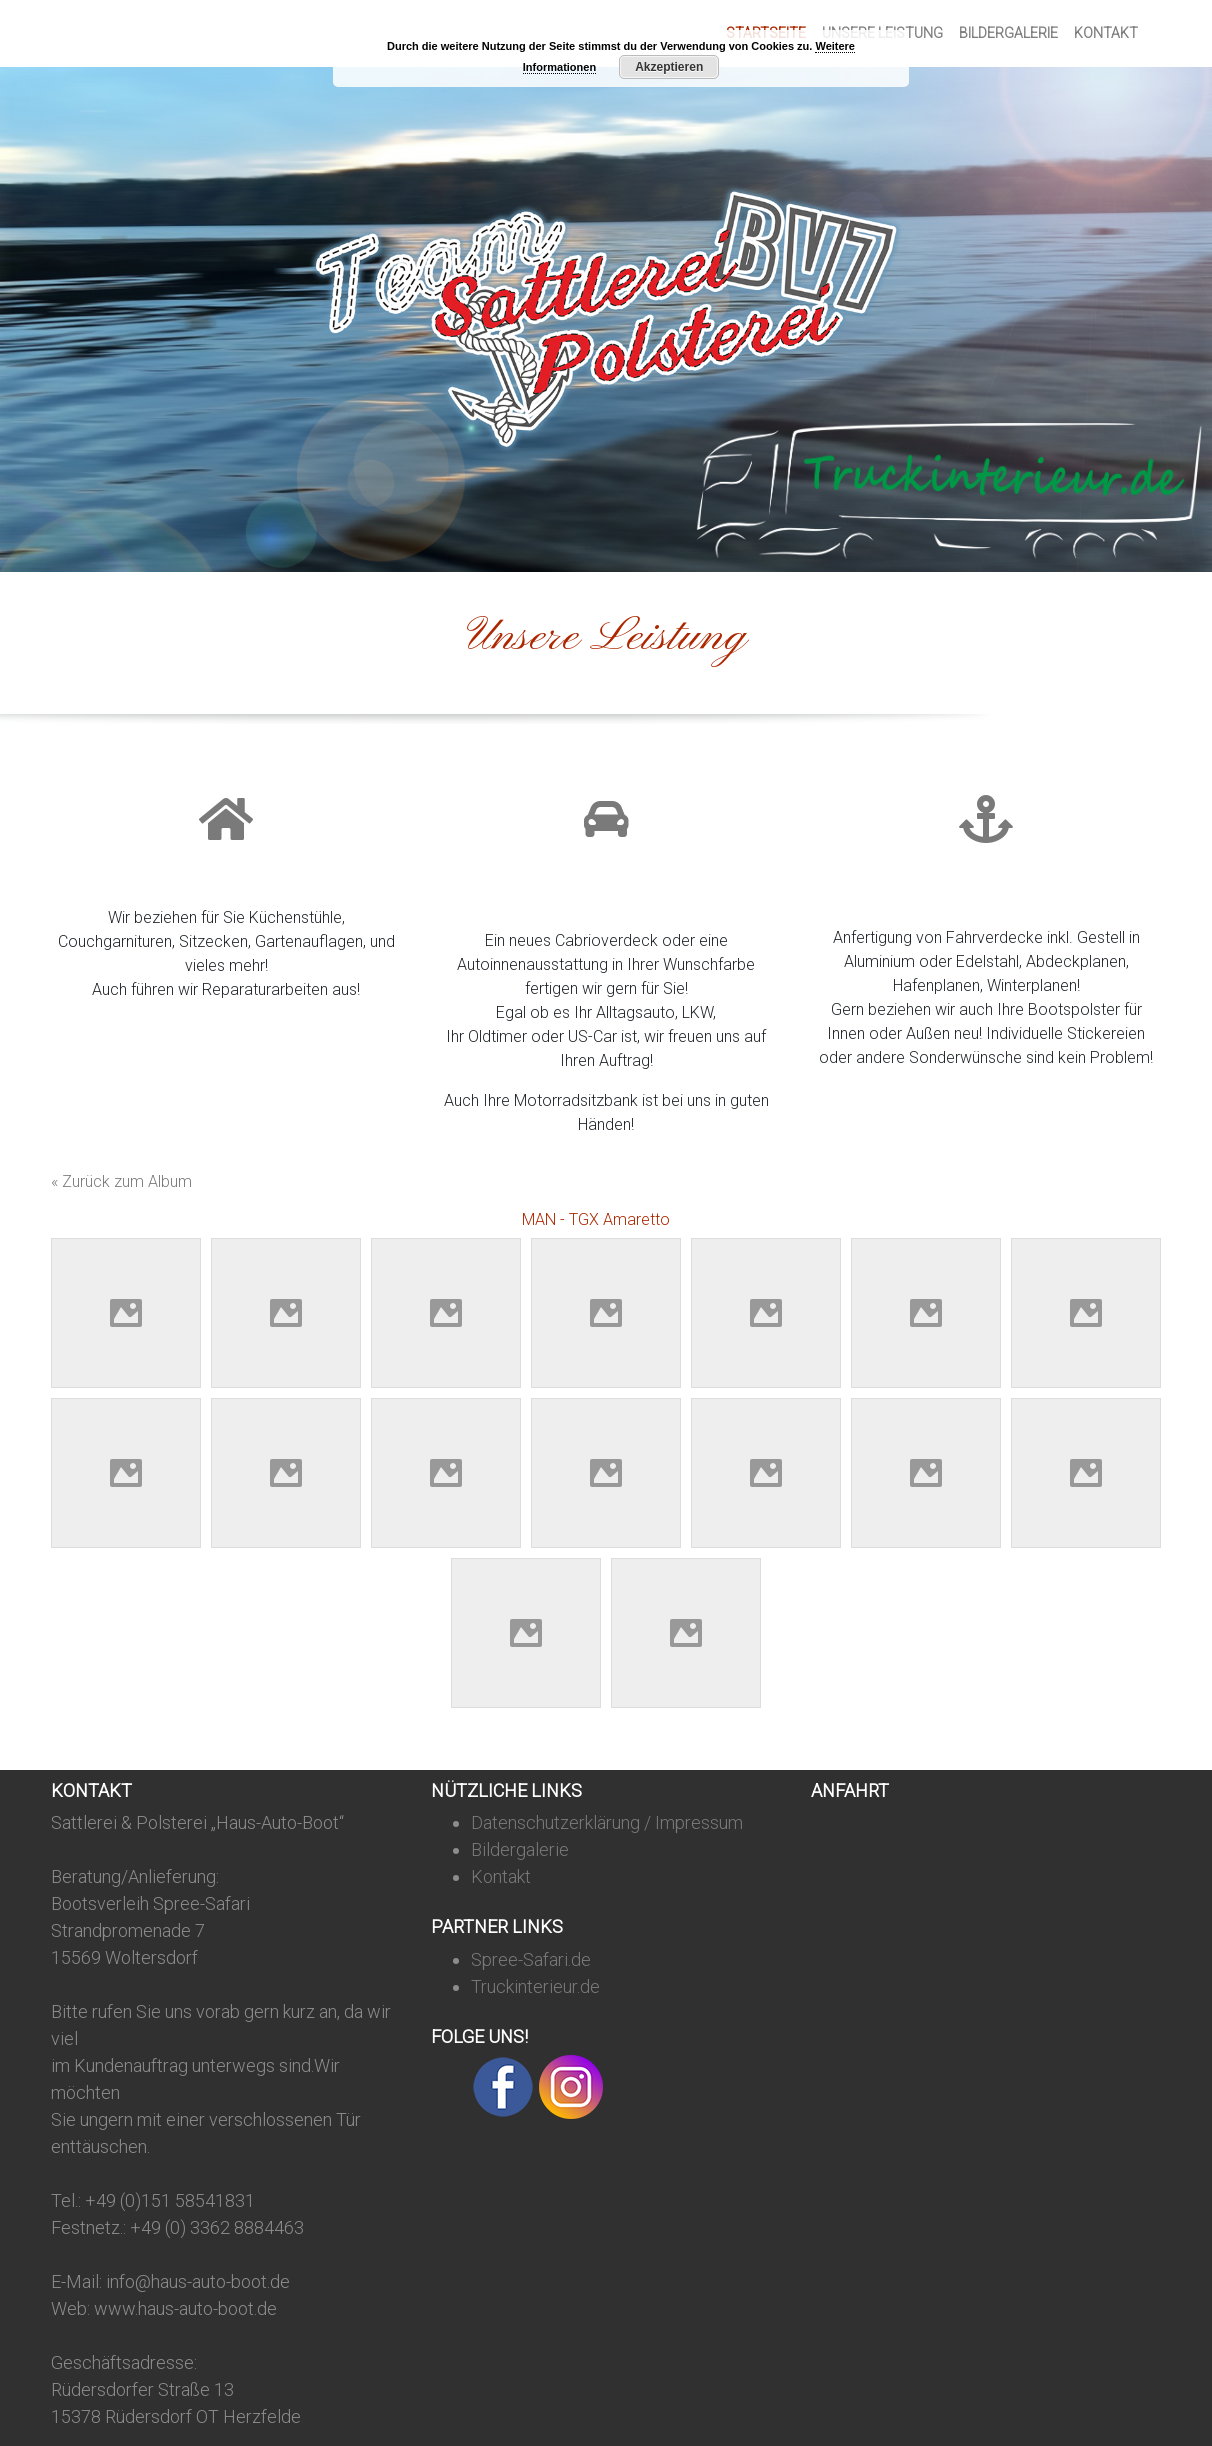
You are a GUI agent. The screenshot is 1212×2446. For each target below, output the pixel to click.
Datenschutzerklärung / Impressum (607, 1822)
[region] (606, 319)
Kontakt (1106, 33)
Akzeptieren (669, 67)
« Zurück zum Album (121, 1181)
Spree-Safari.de (531, 1959)
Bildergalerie (1008, 33)
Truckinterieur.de (535, 1986)
